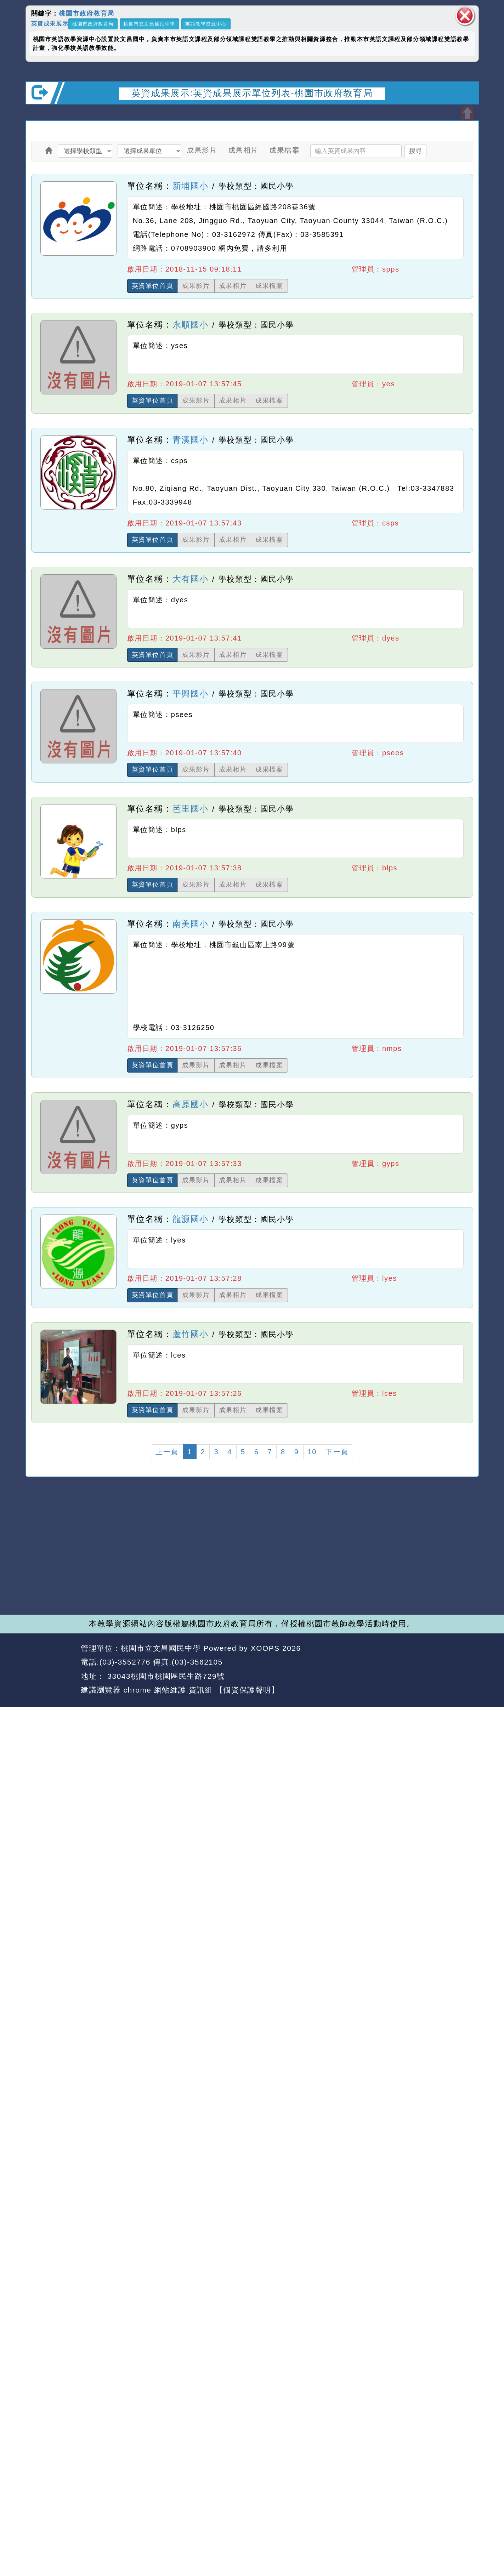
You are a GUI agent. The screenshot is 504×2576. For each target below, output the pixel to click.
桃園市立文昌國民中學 (149, 24)
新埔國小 (190, 186)
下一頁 (337, 1452)
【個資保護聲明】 (247, 1690)
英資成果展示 (50, 23)
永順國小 (190, 324)
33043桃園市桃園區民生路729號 (165, 1676)
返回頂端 (460, 1662)
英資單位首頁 (153, 285)
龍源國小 (190, 1219)
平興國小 (190, 693)
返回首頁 (414, 1662)
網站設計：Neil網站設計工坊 (51, 1669)
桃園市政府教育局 (86, 13)
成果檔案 (284, 150)
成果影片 (202, 150)
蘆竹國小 (190, 1334)
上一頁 (167, 1452)
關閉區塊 (465, 16)
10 (312, 1452)
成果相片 (243, 150)
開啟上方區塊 (467, 113)
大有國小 (190, 579)
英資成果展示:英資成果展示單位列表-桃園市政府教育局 (252, 93)
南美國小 (190, 923)
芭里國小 (190, 808)
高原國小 (190, 1104)
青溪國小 (190, 439)
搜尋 (415, 150)
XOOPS (265, 1648)
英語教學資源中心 (206, 24)
